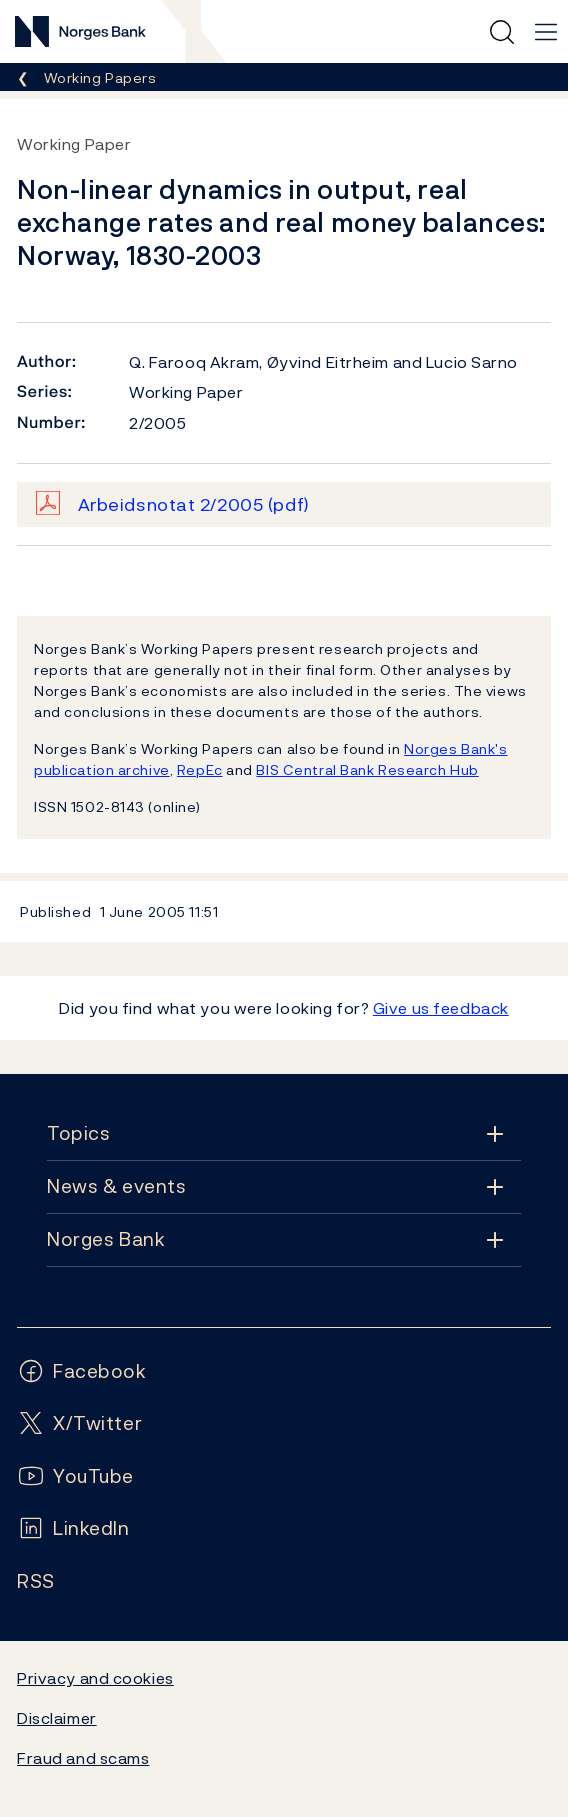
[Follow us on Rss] (36, 1581)
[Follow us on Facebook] (82, 1371)
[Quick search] (502, 32)
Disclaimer (57, 1718)
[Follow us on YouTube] (75, 1476)
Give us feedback (441, 1008)
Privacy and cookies (95, 1678)
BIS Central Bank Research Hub (367, 769)
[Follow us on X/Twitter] (79, 1423)
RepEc (200, 769)
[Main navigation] (546, 32)
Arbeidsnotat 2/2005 (194, 504)
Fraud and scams (83, 1758)
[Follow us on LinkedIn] (73, 1528)
